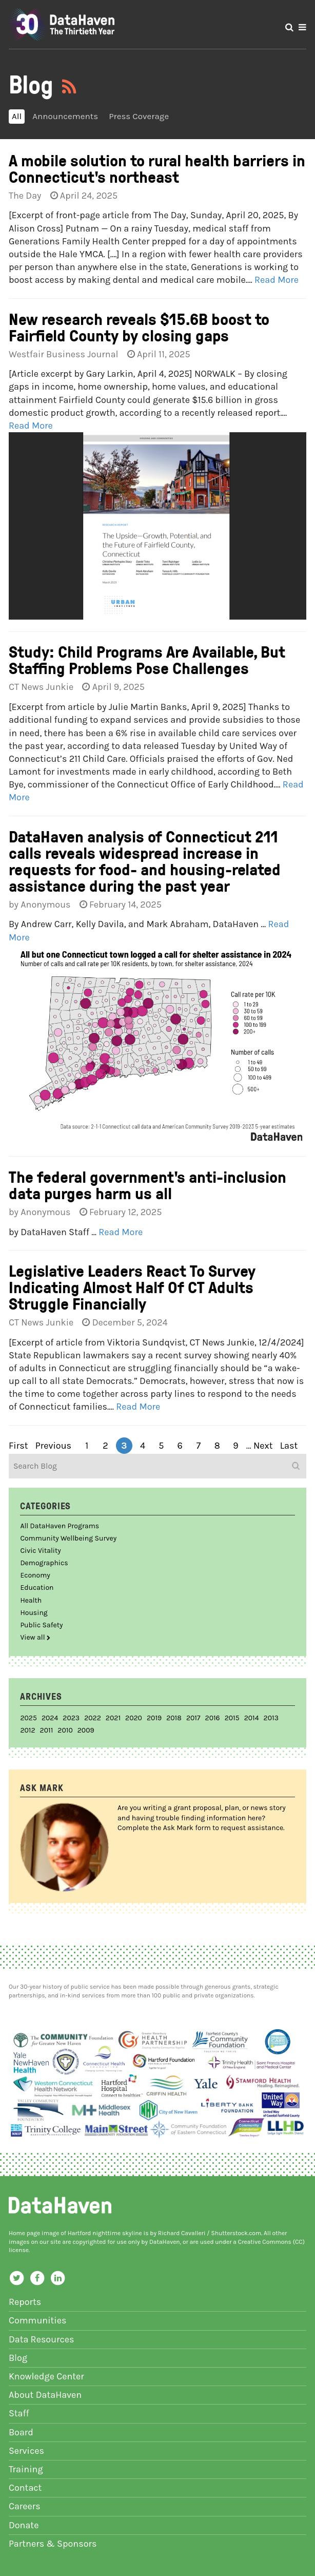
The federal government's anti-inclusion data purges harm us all (147, 1184)
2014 (251, 1718)
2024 (50, 1718)
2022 (92, 1718)
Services (26, 2450)
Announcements (65, 116)
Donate (24, 2525)
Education (36, 1587)
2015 (232, 1718)
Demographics (44, 1563)
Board (21, 2432)
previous (53, 1445)
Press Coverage (139, 116)
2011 (46, 1730)
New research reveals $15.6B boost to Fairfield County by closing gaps (139, 327)
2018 (174, 1718)
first (18, 1445)
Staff (19, 2413)
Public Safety (41, 1625)
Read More (276, 279)
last (289, 1445)
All (17, 116)
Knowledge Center (46, 2376)
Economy (35, 1575)
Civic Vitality (40, 1550)
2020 (133, 1718)
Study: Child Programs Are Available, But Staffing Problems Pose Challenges (147, 659)
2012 (27, 1730)
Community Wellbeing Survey (68, 1538)
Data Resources (41, 2339)
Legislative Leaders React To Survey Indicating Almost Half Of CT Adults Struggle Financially (132, 1287)
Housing (33, 1612)
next (263, 1445)
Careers (25, 2506)
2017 (193, 1718)
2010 (64, 1730)
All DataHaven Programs (59, 1526)
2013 (271, 1718)
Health (31, 1600)
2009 (85, 1730)
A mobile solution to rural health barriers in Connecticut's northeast (157, 168)
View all (35, 1637)
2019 (154, 1718)
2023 (71, 1718)
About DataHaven (45, 2394)
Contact (25, 2487)
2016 (212, 1718)
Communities (38, 2320)
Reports (25, 2302)
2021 (113, 1718)
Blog (18, 2357)
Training (26, 2469)
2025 (28, 1718)
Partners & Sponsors (53, 2543)
